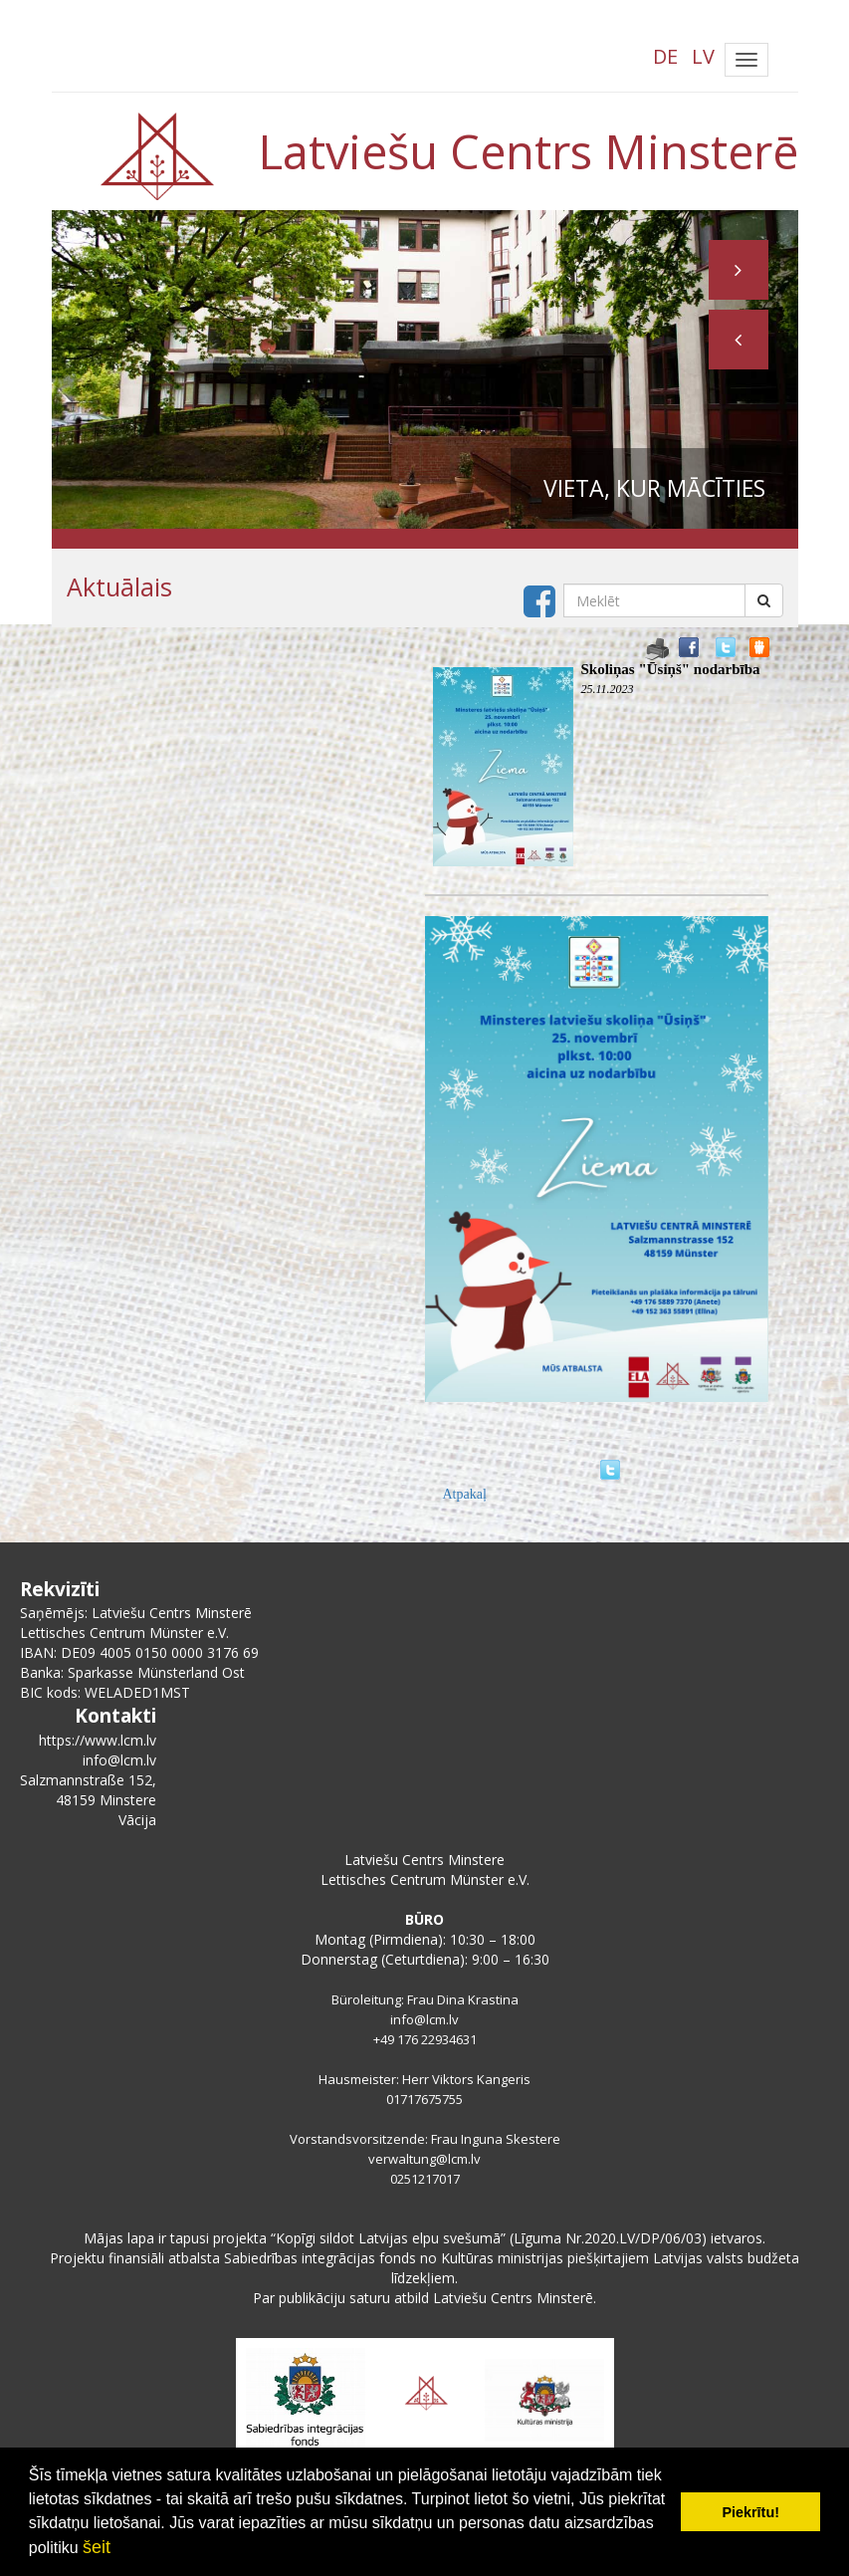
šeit (96, 2547)
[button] (738, 339)
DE (665, 56)
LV (703, 56)
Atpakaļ (465, 1494)
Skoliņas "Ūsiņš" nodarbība (670, 669)
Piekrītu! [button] (750, 2512)
